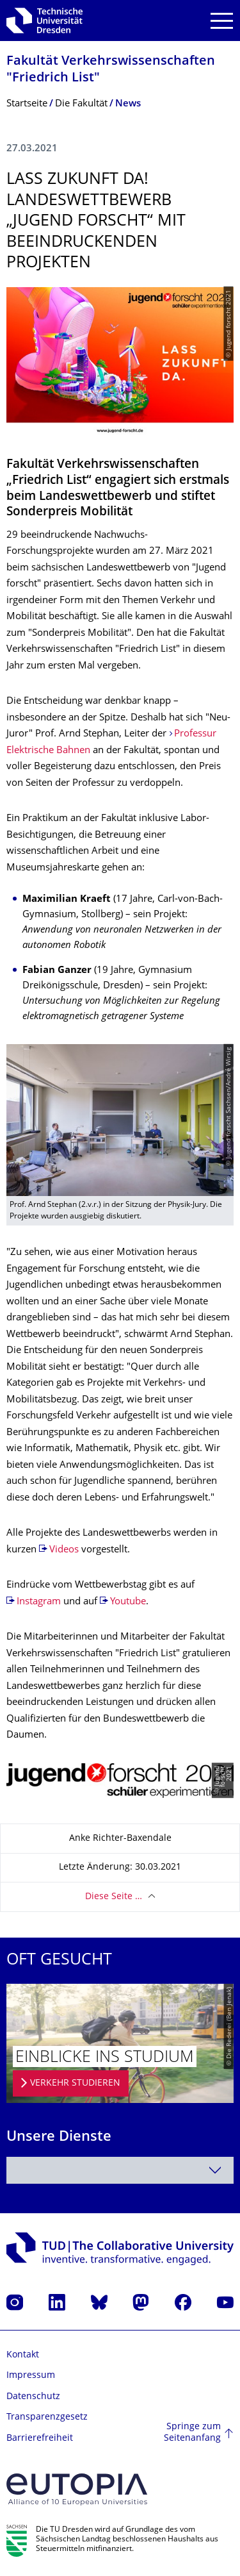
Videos (65, 1550)
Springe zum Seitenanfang (192, 2433)
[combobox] (120, 2170)
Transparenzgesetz (47, 2417)
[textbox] (120, 2170)
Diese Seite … (113, 1897)
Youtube (128, 1602)
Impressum (30, 2376)
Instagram (39, 1602)
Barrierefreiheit (39, 2438)
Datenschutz (33, 2397)
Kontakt (22, 2355)
